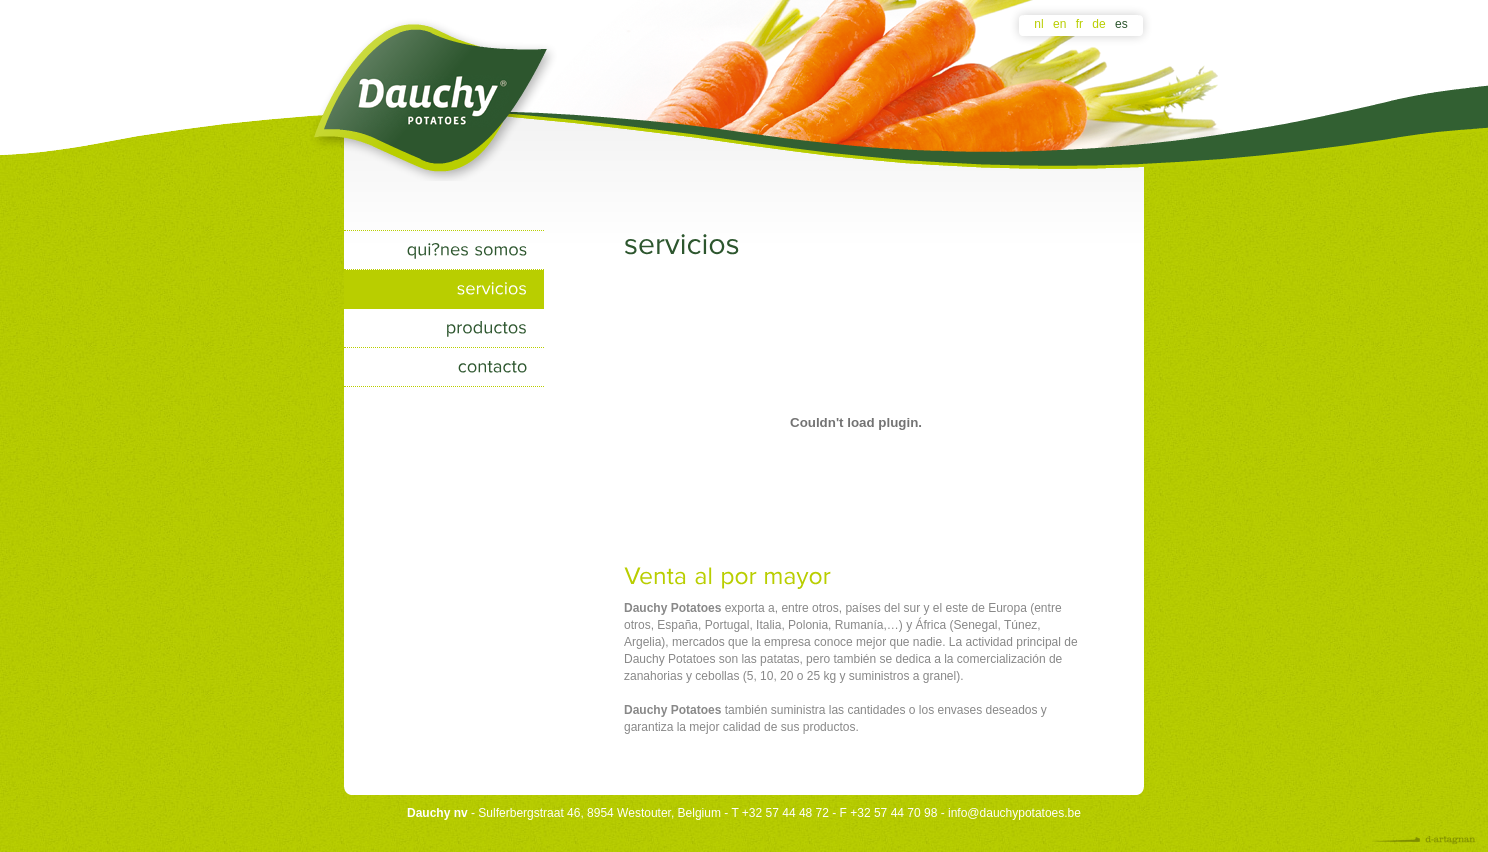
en (1059, 24)
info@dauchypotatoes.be (1014, 813)
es (1121, 24)
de (1098, 24)
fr (1079, 24)
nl (1038, 24)
